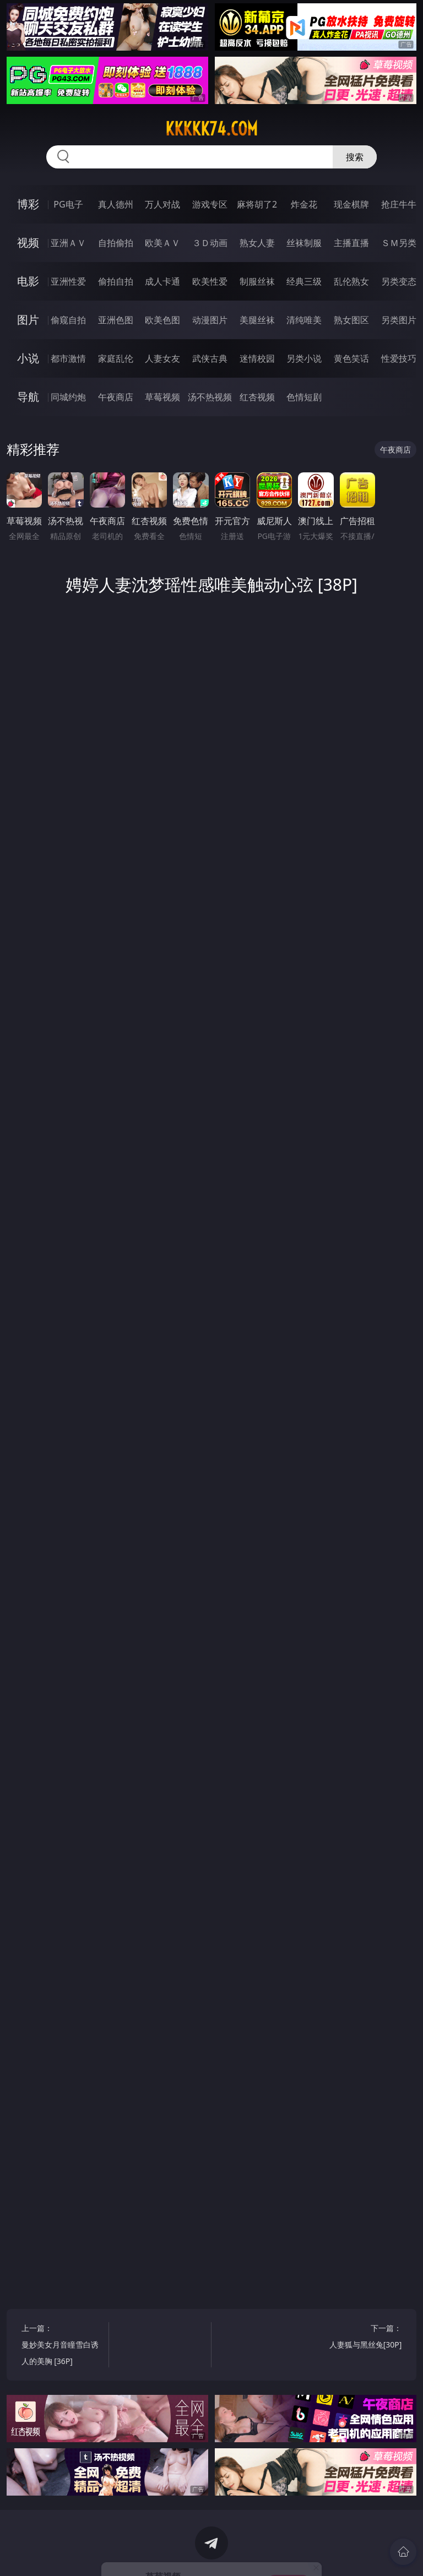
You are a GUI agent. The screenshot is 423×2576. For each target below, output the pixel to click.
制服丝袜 (257, 281)
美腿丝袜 (257, 320)
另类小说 (304, 358)
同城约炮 (68, 397)
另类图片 (398, 320)
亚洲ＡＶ (68, 243)
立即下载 (288, 2551)
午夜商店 (115, 397)
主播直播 (351, 243)
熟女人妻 (257, 243)
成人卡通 (162, 281)
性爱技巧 (398, 358)
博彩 (28, 204)
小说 (28, 358)
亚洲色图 (115, 320)
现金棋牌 (351, 204)
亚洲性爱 (68, 281)
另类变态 (398, 281)
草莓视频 (162, 397)
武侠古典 (209, 358)
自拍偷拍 (115, 243)
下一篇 (360, 2338)
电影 (28, 281)
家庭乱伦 (115, 358)
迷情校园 (257, 358)
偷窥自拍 (68, 320)
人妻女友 (162, 358)
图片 (28, 319)
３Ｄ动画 (209, 243)
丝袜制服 (304, 243)
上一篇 (63, 2346)
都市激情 (68, 358)
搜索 (355, 157)
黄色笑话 (351, 358)
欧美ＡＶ (162, 243)
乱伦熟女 (351, 281)
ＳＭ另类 (398, 243)
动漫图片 (209, 320)
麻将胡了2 (257, 204)
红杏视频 (257, 397)
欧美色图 (162, 320)
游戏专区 (209, 204)
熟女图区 (351, 320)
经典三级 (304, 281)
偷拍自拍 (115, 281)
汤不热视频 (210, 397)
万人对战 (162, 204)
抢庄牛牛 (398, 204)
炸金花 (304, 204)
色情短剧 (304, 397)
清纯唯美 (304, 320)
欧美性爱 (209, 281)
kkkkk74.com (211, 129)
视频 (28, 242)
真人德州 (115, 204)
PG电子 (68, 204)
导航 (28, 396)
